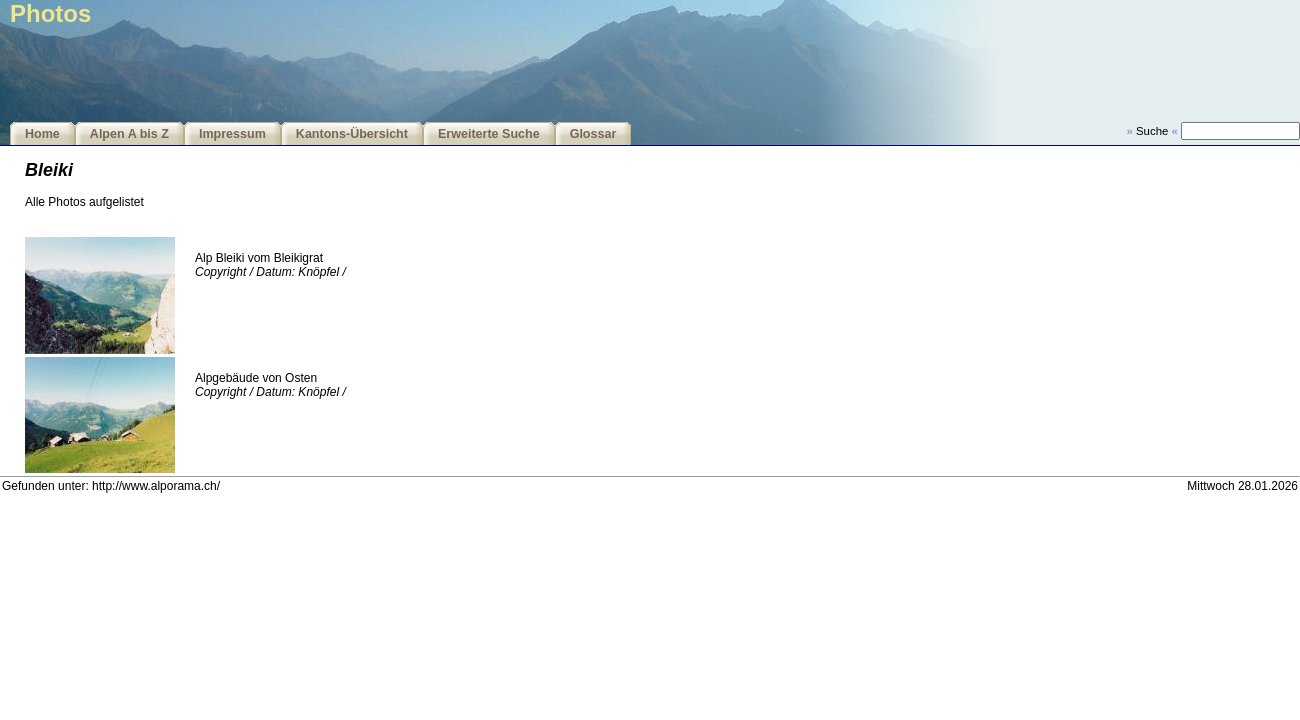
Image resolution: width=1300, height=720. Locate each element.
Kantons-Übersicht (352, 134)
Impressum (232, 134)
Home (42, 134)
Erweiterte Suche (489, 134)
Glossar (593, 134)
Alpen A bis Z (129, 134)
